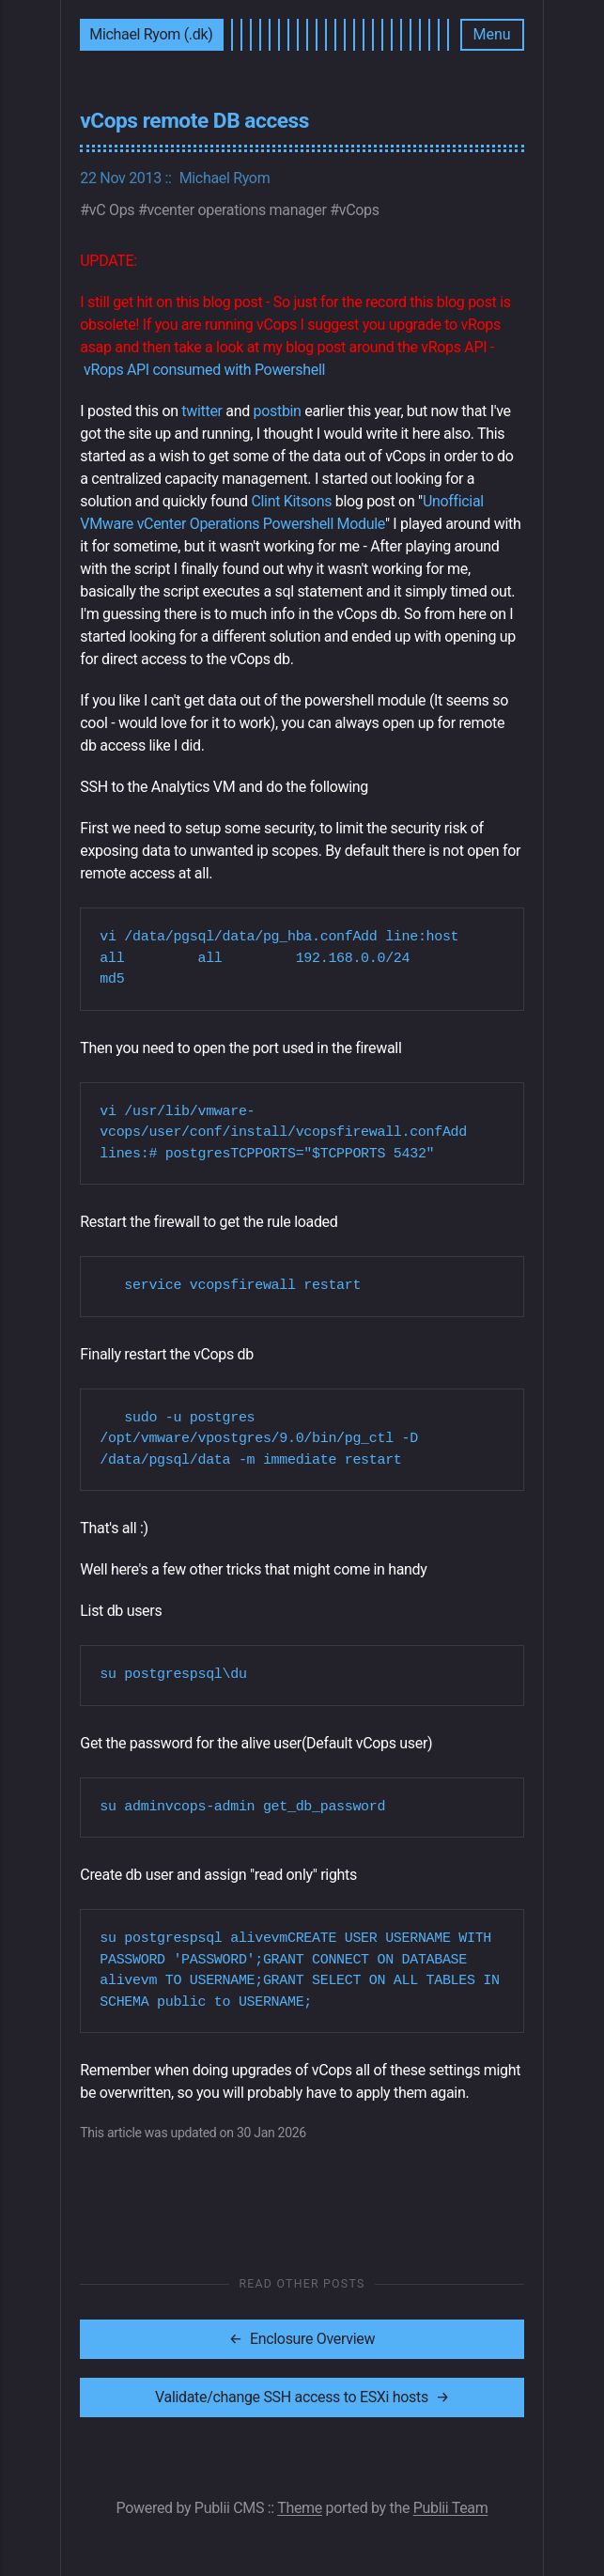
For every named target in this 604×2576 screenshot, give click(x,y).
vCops (359, 210)
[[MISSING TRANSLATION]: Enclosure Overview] (301, 2339)
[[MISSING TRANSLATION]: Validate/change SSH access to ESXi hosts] (301, 2397)
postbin (278, 411)
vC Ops (111, 210)
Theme (299, 2508)
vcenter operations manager (237, 210)
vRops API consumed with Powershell (204, 370)
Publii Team (450, 2508)
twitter (201, 411)
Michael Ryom (225, 178)
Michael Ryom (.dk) (150, 34)
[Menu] (492, 35)
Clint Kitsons (291, 501)
